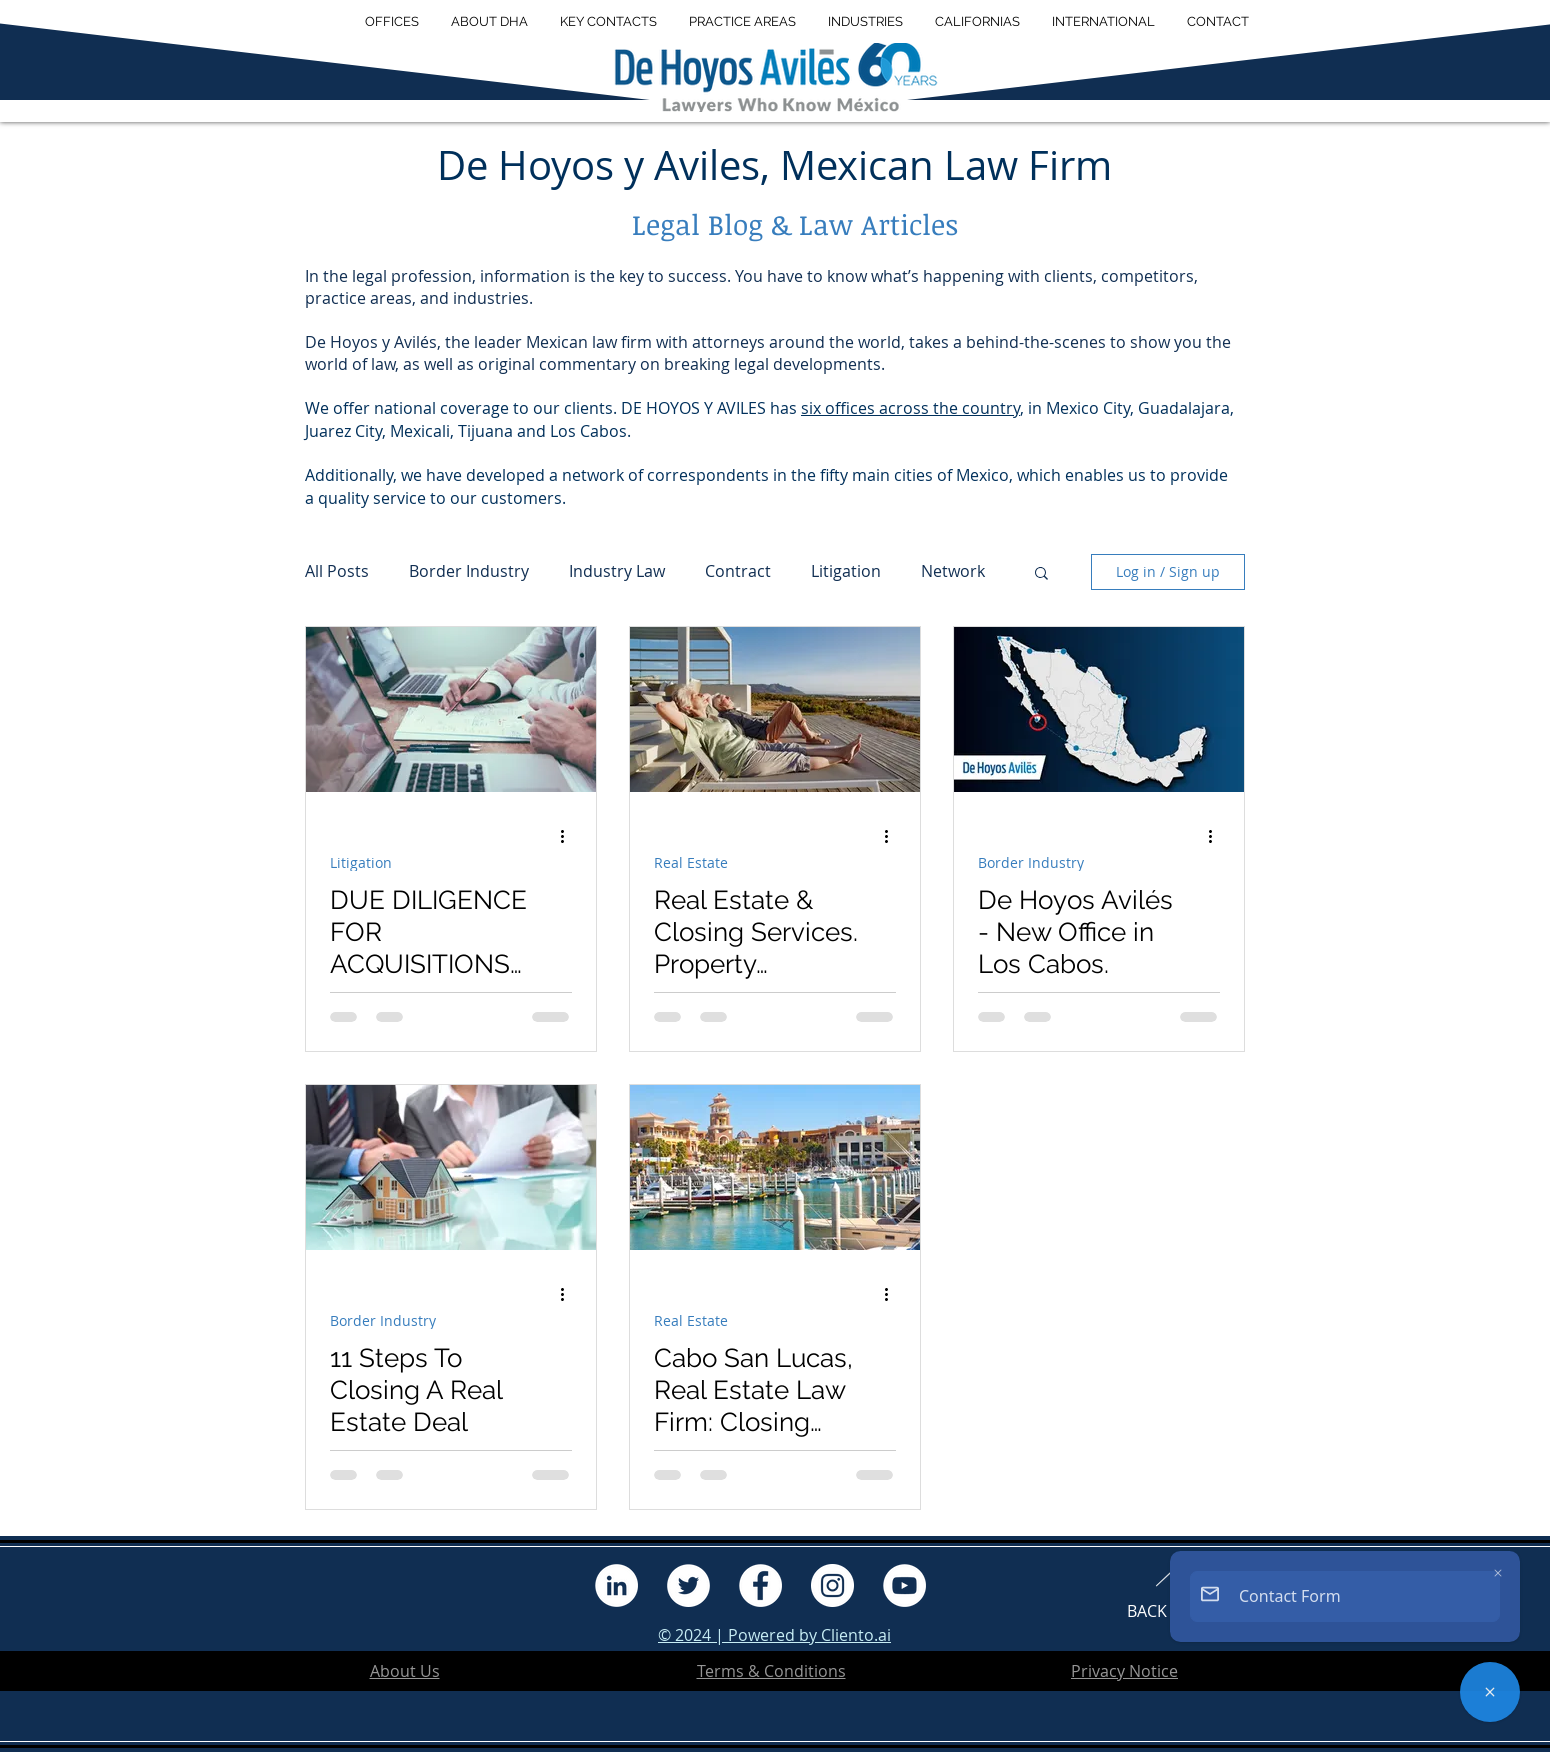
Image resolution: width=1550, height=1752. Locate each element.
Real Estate (691, 862)
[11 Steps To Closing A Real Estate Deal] (451, 1167)
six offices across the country (910, 408)
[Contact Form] (1490, 1692)
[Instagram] (832, 1585)
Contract (738, 571)
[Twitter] (688, 1585)
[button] (490, 21)
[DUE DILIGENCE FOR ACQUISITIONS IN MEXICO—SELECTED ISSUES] (451, 709)
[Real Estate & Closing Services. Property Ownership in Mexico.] (775, 709)
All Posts (337, 571)
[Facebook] (760, 1585)
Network (953, 571)
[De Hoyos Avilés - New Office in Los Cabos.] (1099, 709)
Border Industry (469, 571)
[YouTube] (904, 1585)
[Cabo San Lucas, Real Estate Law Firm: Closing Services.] (775, 1167)
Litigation (846, 571)
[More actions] (569, 837)
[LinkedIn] (616, 1585)
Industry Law (617, 571)
